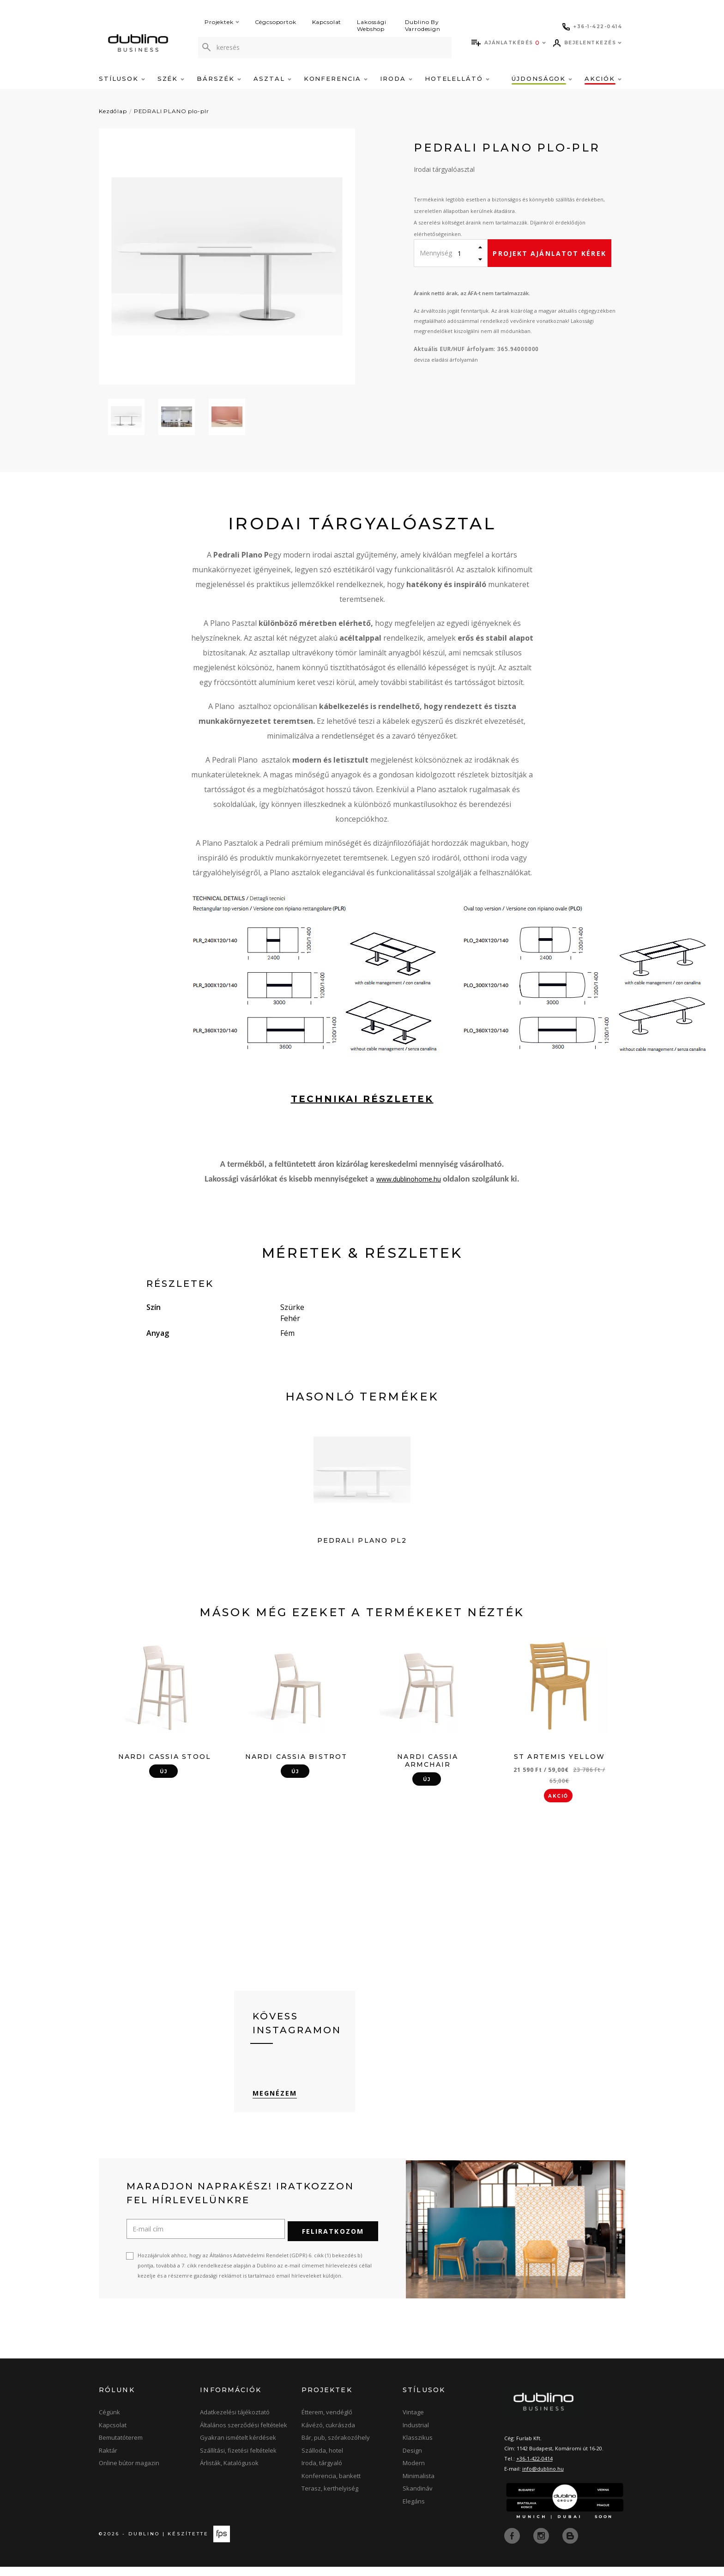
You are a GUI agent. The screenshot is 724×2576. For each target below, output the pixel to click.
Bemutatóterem (121, 2447)
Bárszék (219, 78)
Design (412, 2460)
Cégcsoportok (275, 21)
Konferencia (336, 78)
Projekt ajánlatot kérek (549, 253)
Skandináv (418, 2498)
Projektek (222, 21)
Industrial (416, 2435)
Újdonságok (542, 78)
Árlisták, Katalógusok (229, 2473)
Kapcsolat (327, 21)
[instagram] (542, 2545)
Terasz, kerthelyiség (330, 2498)
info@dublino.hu (543, 2478)
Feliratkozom (333, 2241)
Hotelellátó (457, 78)
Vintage (413, 2422)
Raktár (108, 2460)
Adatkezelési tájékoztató (235, 2422)
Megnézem (275, 2104)
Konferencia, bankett (331, 2485)
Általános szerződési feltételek (243, 2435)
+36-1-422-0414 (534, 2468)
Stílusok (122, 78)
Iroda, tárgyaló (322, 2473)
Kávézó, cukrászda (328, 2435)
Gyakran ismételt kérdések (238, 2447)
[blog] (570, 2545)
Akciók (603, 78)
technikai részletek (362, 1098)
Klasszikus (418, 2447)
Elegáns (414, 2511)
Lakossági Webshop (371, 25)
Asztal (272, 78)
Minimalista (418, 2485)
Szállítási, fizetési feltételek (238, 2460)
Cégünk (109, 2422)
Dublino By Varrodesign (422, 25)
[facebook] (513, 2545)
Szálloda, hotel (322, 2460)
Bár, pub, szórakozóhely (336, 2447)
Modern (414, 2473)
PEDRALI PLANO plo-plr (171, 111)
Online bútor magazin (129, 2473)
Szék (171, 78)
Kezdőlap (113, 111)
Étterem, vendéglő (327, 2422)
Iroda (396, 78)
